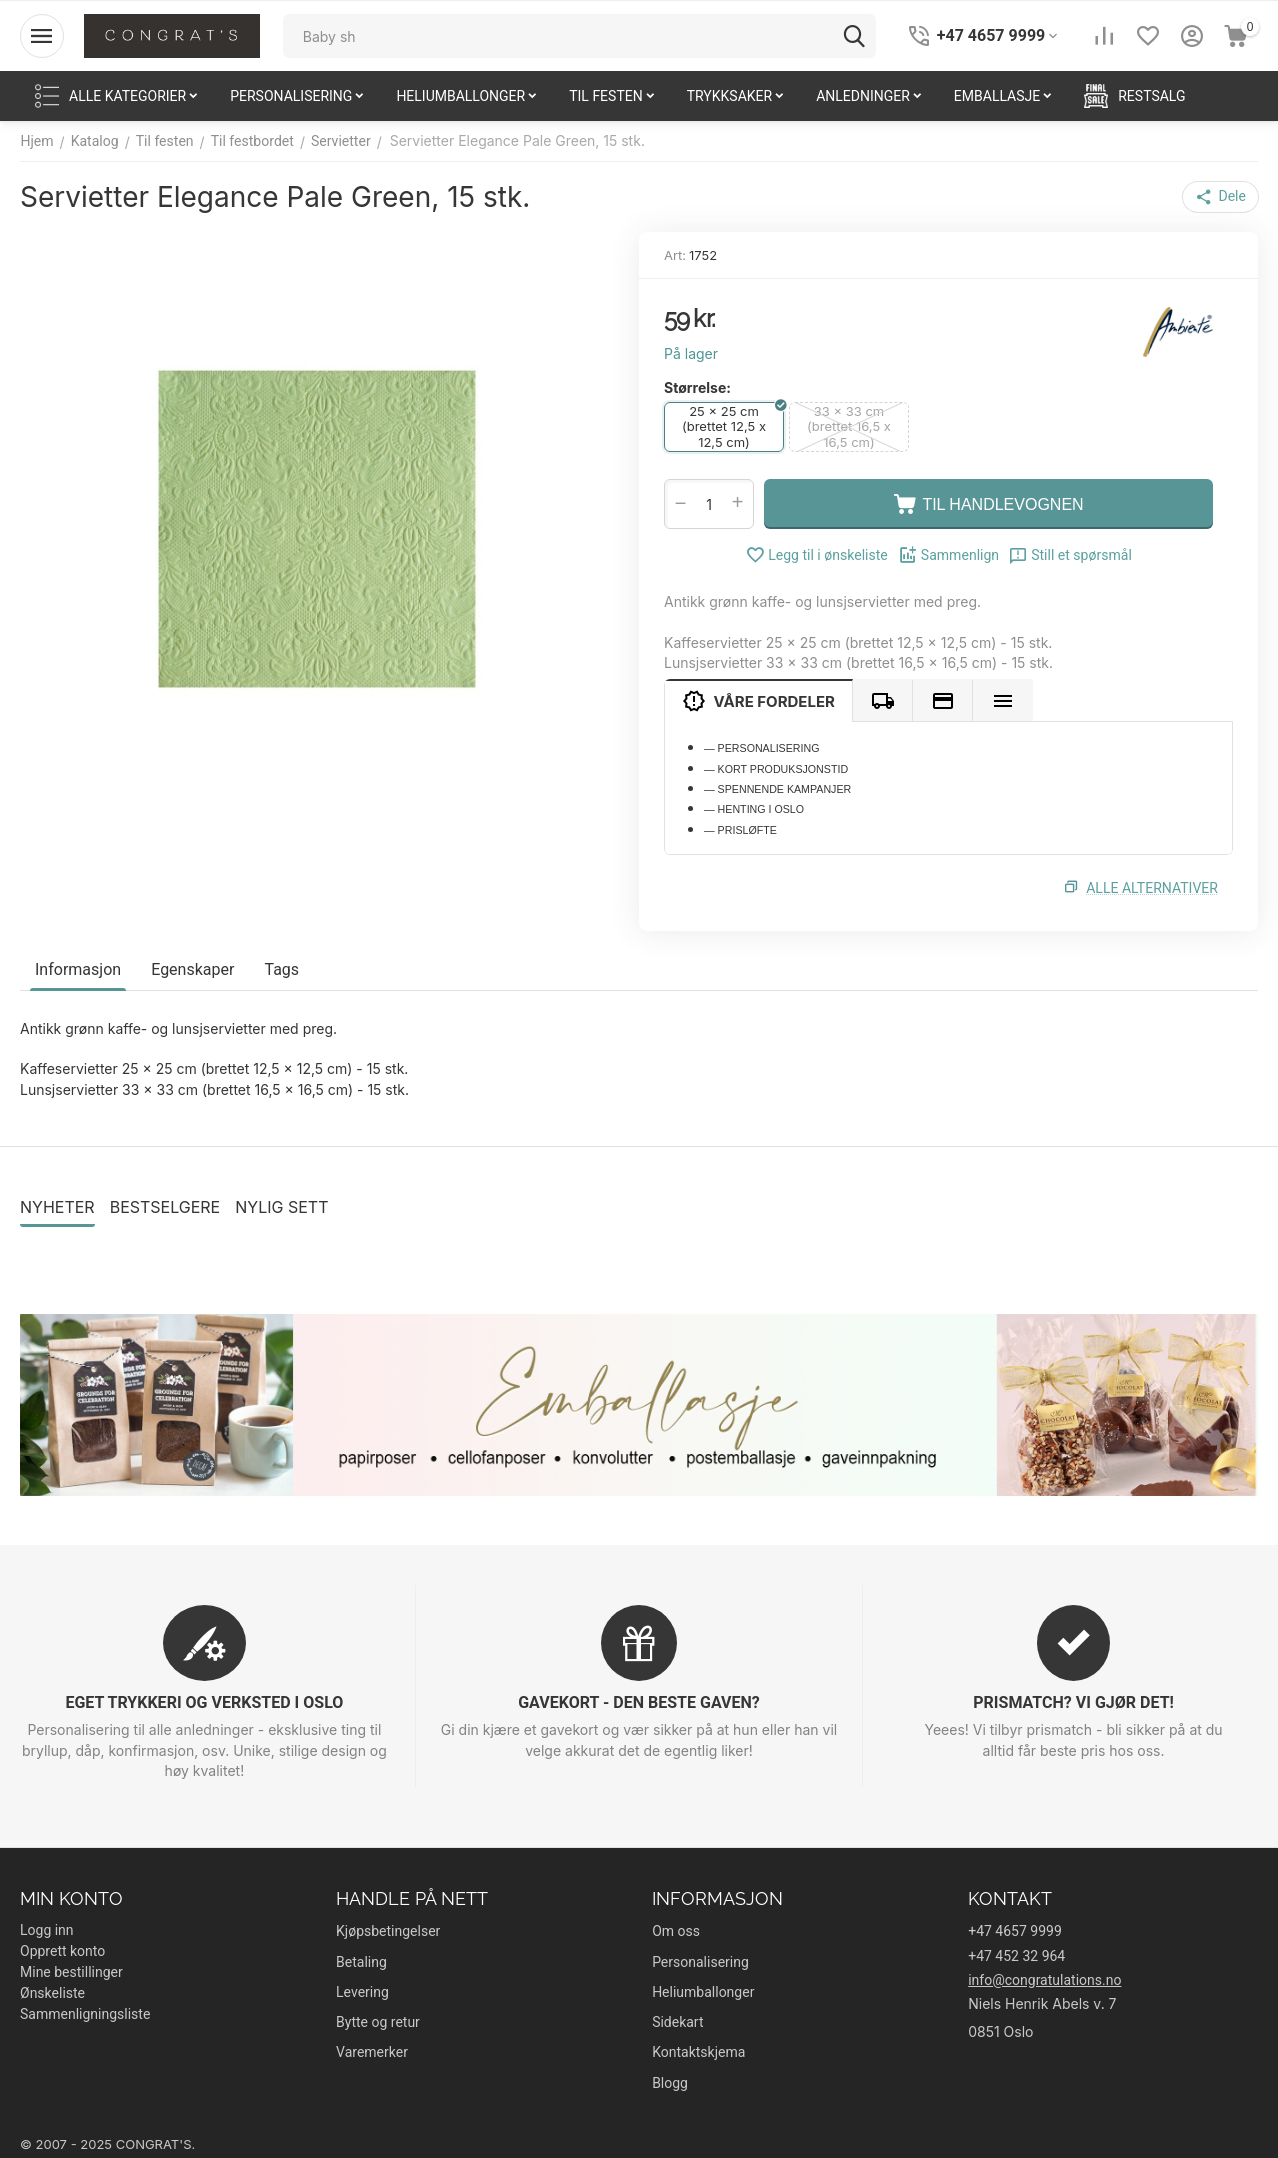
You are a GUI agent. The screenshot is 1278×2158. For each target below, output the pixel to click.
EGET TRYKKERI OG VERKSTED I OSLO (205, 1702)
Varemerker (372, 2052)
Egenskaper (192, 969)
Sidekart (677, 2022)
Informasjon (78, 969)
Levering (362, 1992)
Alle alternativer (1152, 888)
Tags (281, 969)
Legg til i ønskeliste (817, 555)
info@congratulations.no (1044, 1980)
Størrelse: (697, 387)
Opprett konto (62, 1951)
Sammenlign (948, 555)
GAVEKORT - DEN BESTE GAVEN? (638, 1702)
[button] (1221, 197)
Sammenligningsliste (85, 2014)
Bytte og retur (378, 2022)
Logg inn (47, 1930)
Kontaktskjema (698, 2052)
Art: (675, 255)
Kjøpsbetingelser (388, 1931)
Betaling (361, 1962)
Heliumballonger (703, 1992)
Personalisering (700, 1962)
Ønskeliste (52, 1993)
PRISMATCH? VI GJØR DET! (1073, 1702)
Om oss (676, 1931)
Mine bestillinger (71, 1972)
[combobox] (579, 36)
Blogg (670, 2083)
